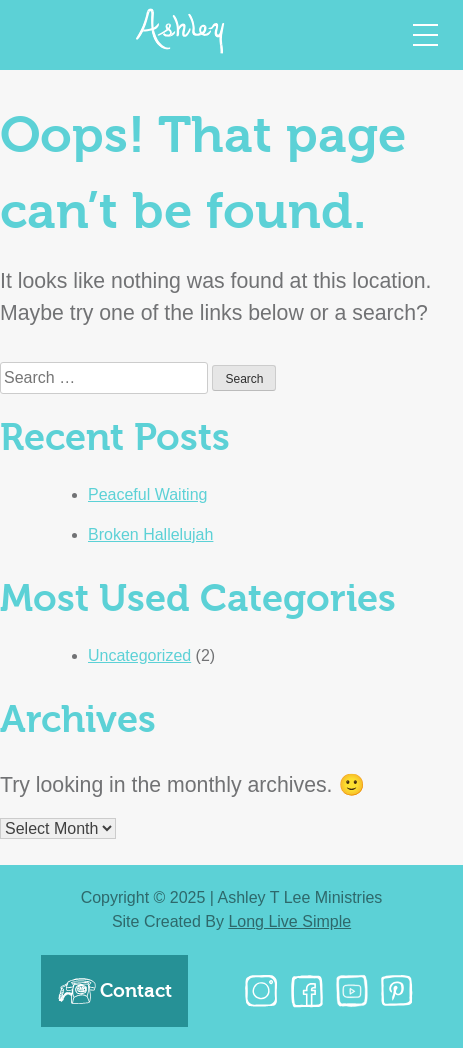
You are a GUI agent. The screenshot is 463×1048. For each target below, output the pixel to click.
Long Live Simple (289, 921)
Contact (114, 991)
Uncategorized (139, 655)
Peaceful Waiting (147, 494)
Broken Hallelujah (150, 534)
